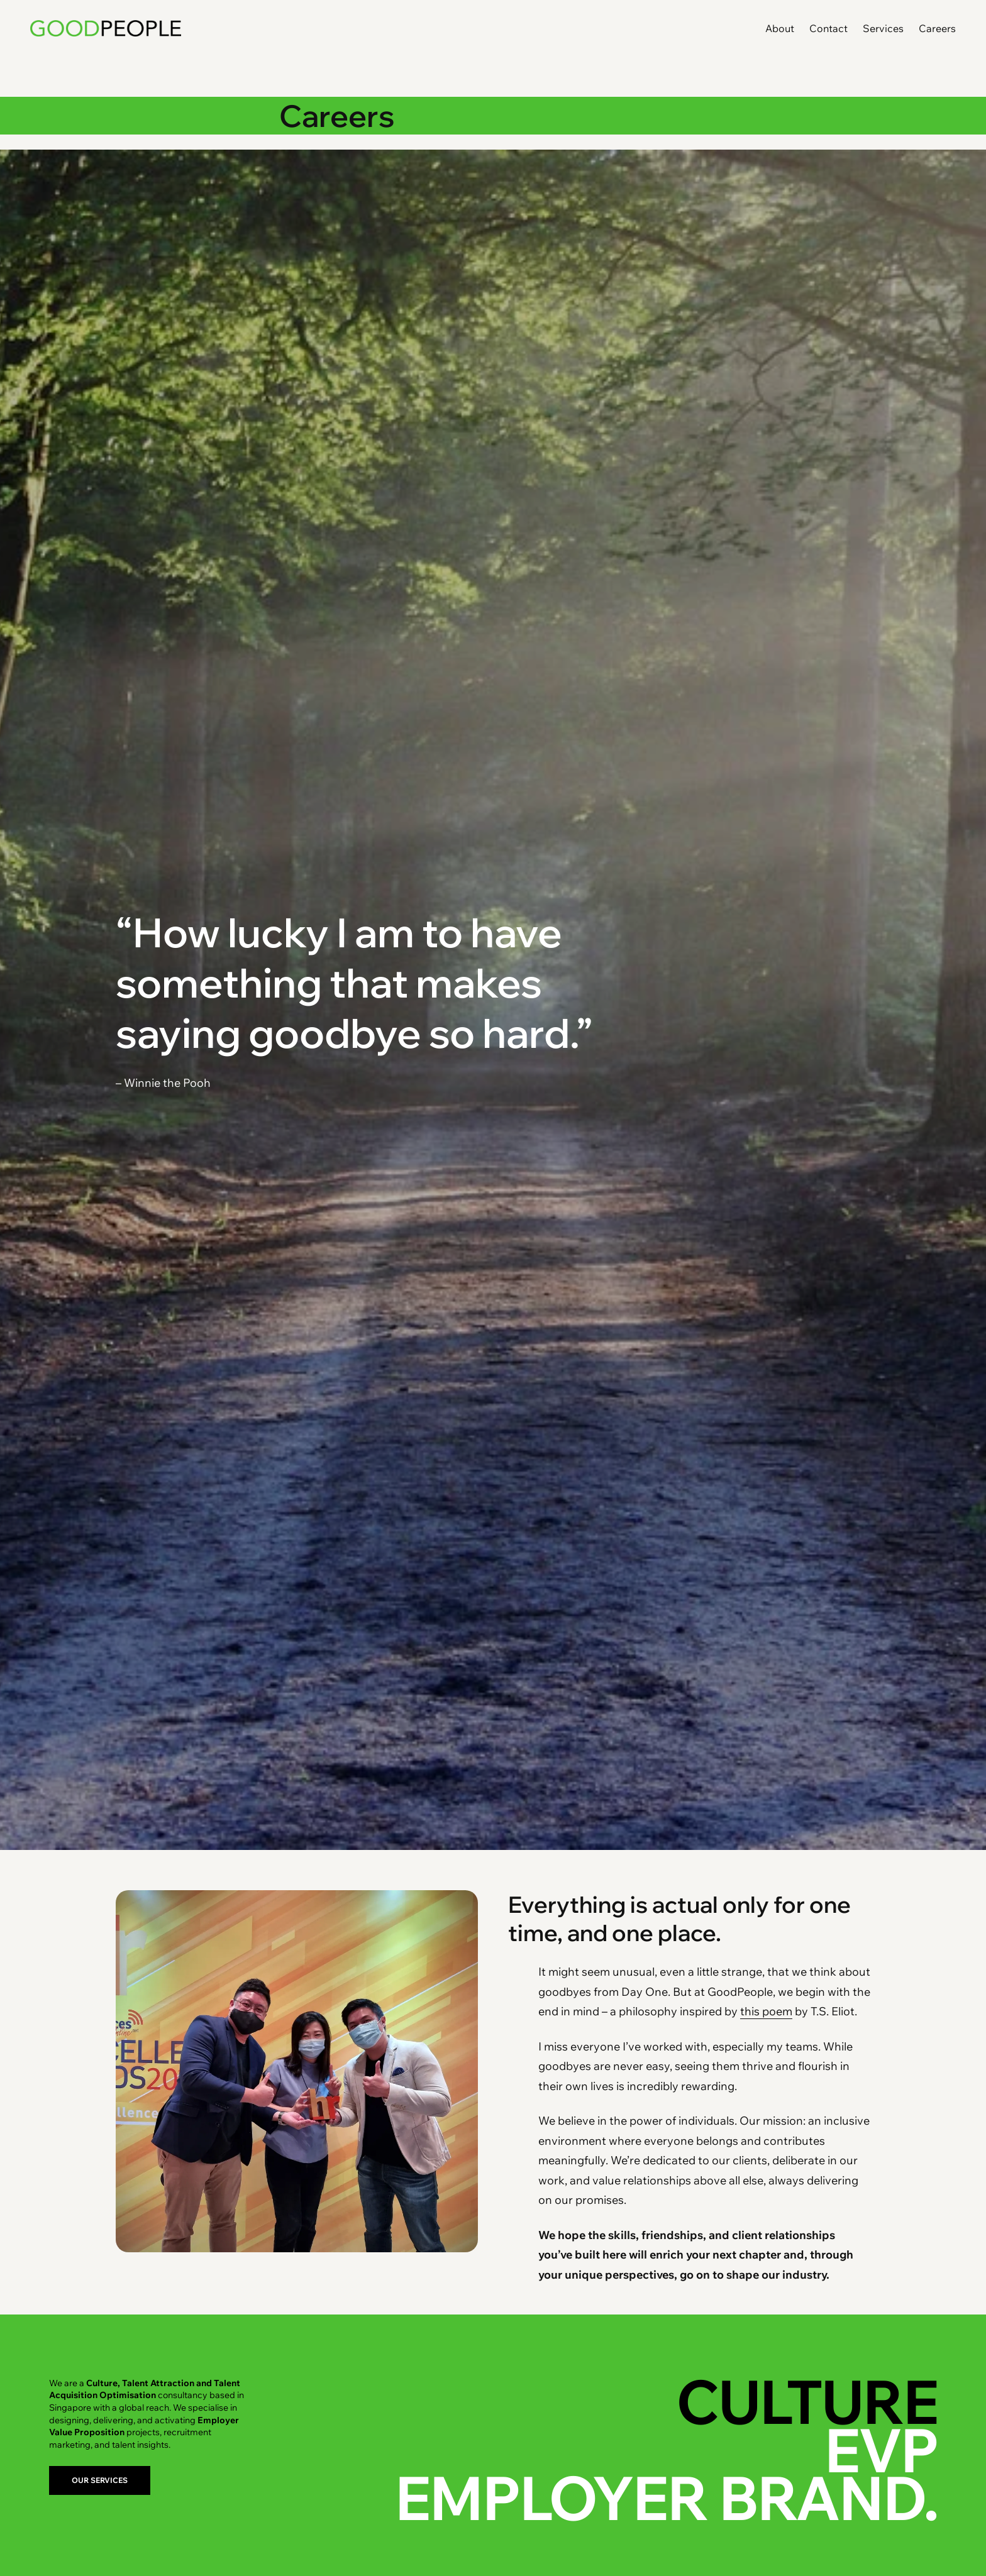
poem (776, 2011)
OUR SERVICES (100, 2480)
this (750, 2011)
